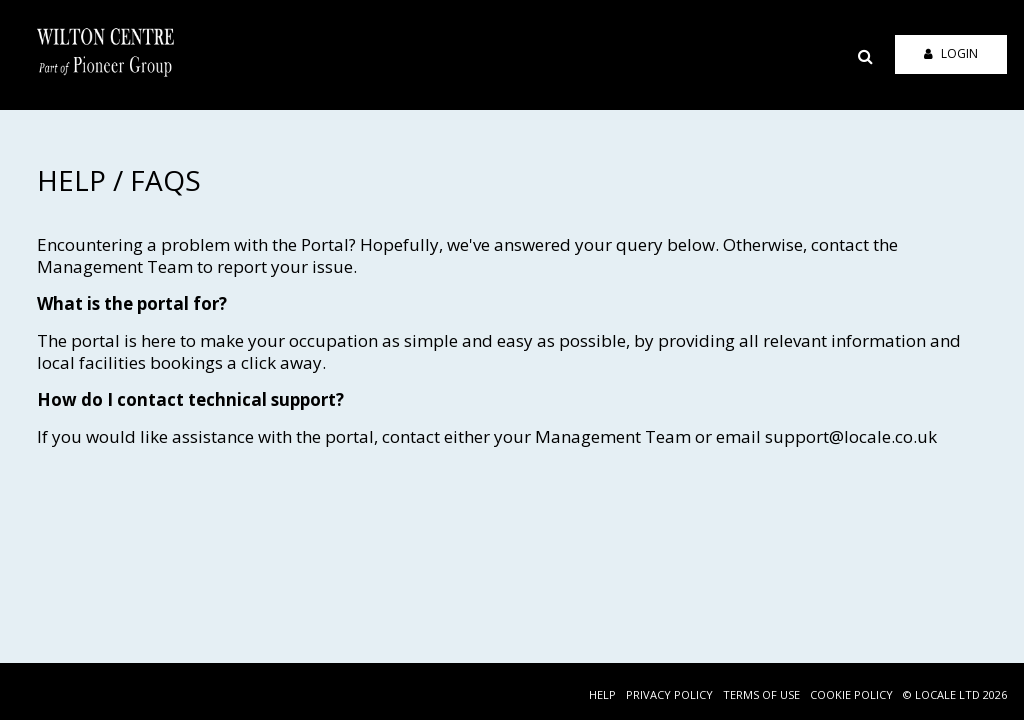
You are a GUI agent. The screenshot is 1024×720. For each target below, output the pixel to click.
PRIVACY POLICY (669, 694)
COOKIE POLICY (851, 694)
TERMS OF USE (761, 694)
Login (951, 53)
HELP (602, 694)
